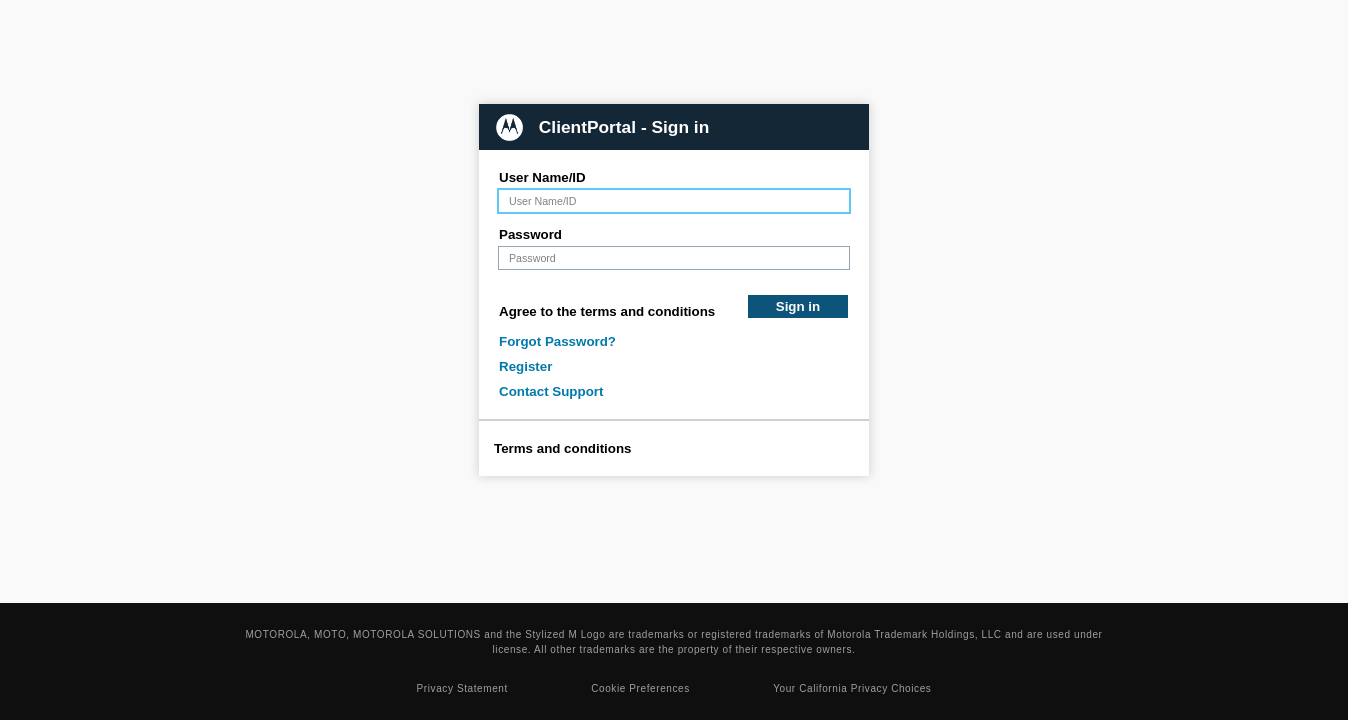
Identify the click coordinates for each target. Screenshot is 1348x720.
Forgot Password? (557, 341)
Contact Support (551, 391)
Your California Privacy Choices (852, 688)
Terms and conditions (563, 448)
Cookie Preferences (640, 688)
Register (525, 366)
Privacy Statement (462, 688)
